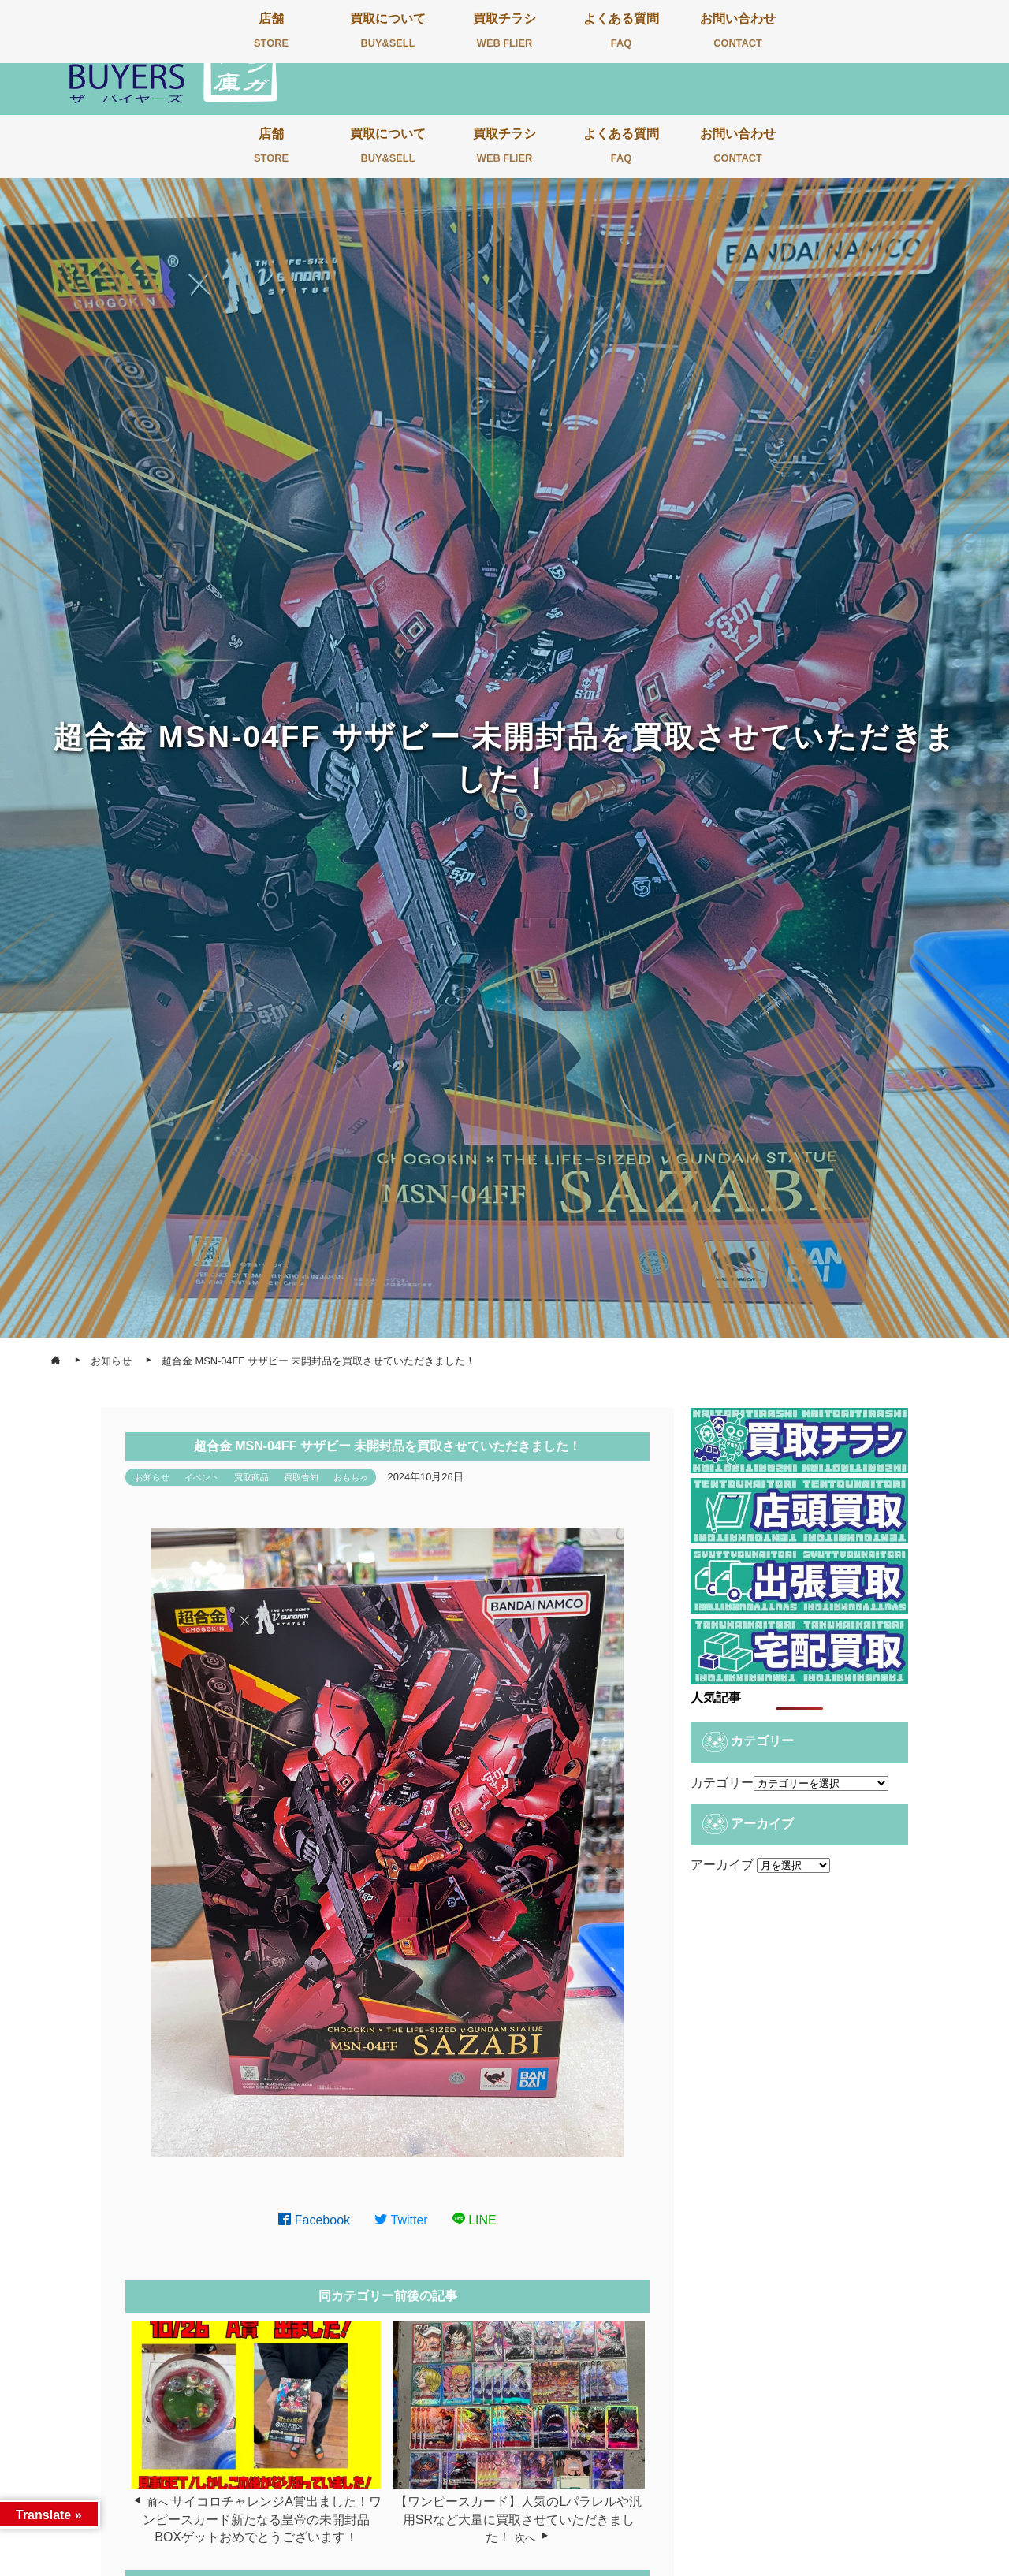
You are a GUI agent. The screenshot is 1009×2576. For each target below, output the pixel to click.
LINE (474, 2220)
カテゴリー (722, 1782)
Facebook (314, 2220)
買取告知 (301, 1477)
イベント (201, 1477)
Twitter (401, 2220)
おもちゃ (350, 1477)
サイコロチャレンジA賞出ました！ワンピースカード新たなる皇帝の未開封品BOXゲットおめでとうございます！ (262, 2519)
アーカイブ (722, 1864)
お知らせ (152, 1477)
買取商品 (251, 1477)
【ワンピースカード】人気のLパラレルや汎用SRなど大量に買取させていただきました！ (518, 2519)
